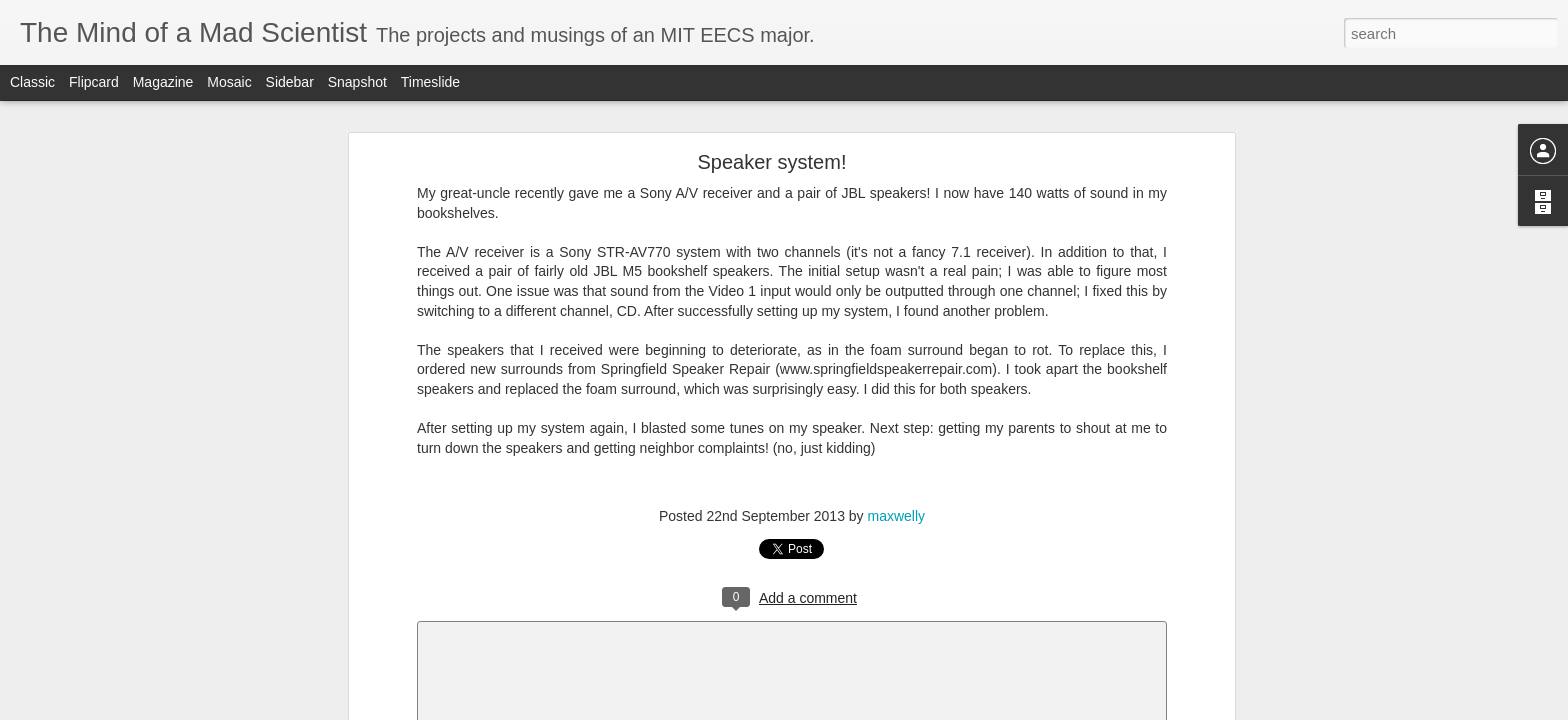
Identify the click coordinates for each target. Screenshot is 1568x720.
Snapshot (357, 82)
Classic (32, 82)
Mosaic (229, 82)
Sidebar (290, 82)
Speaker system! (772, 162)
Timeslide (430, 82)
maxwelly (897, 516)
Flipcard (94, 82)
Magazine (163, 82)
